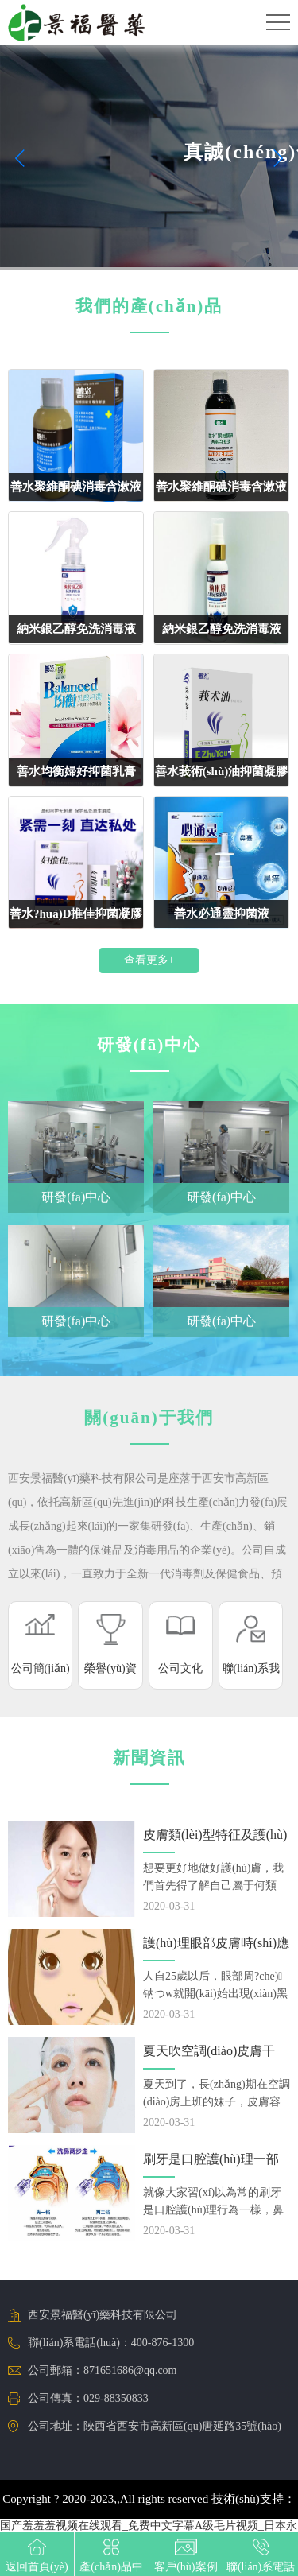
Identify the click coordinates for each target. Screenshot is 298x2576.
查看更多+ (149, 960)
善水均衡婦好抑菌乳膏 (76, 771)
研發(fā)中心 (75, 1197)
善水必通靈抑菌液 (221, 913)
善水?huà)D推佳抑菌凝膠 (76, 913)
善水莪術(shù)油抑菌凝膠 (221, 771)
